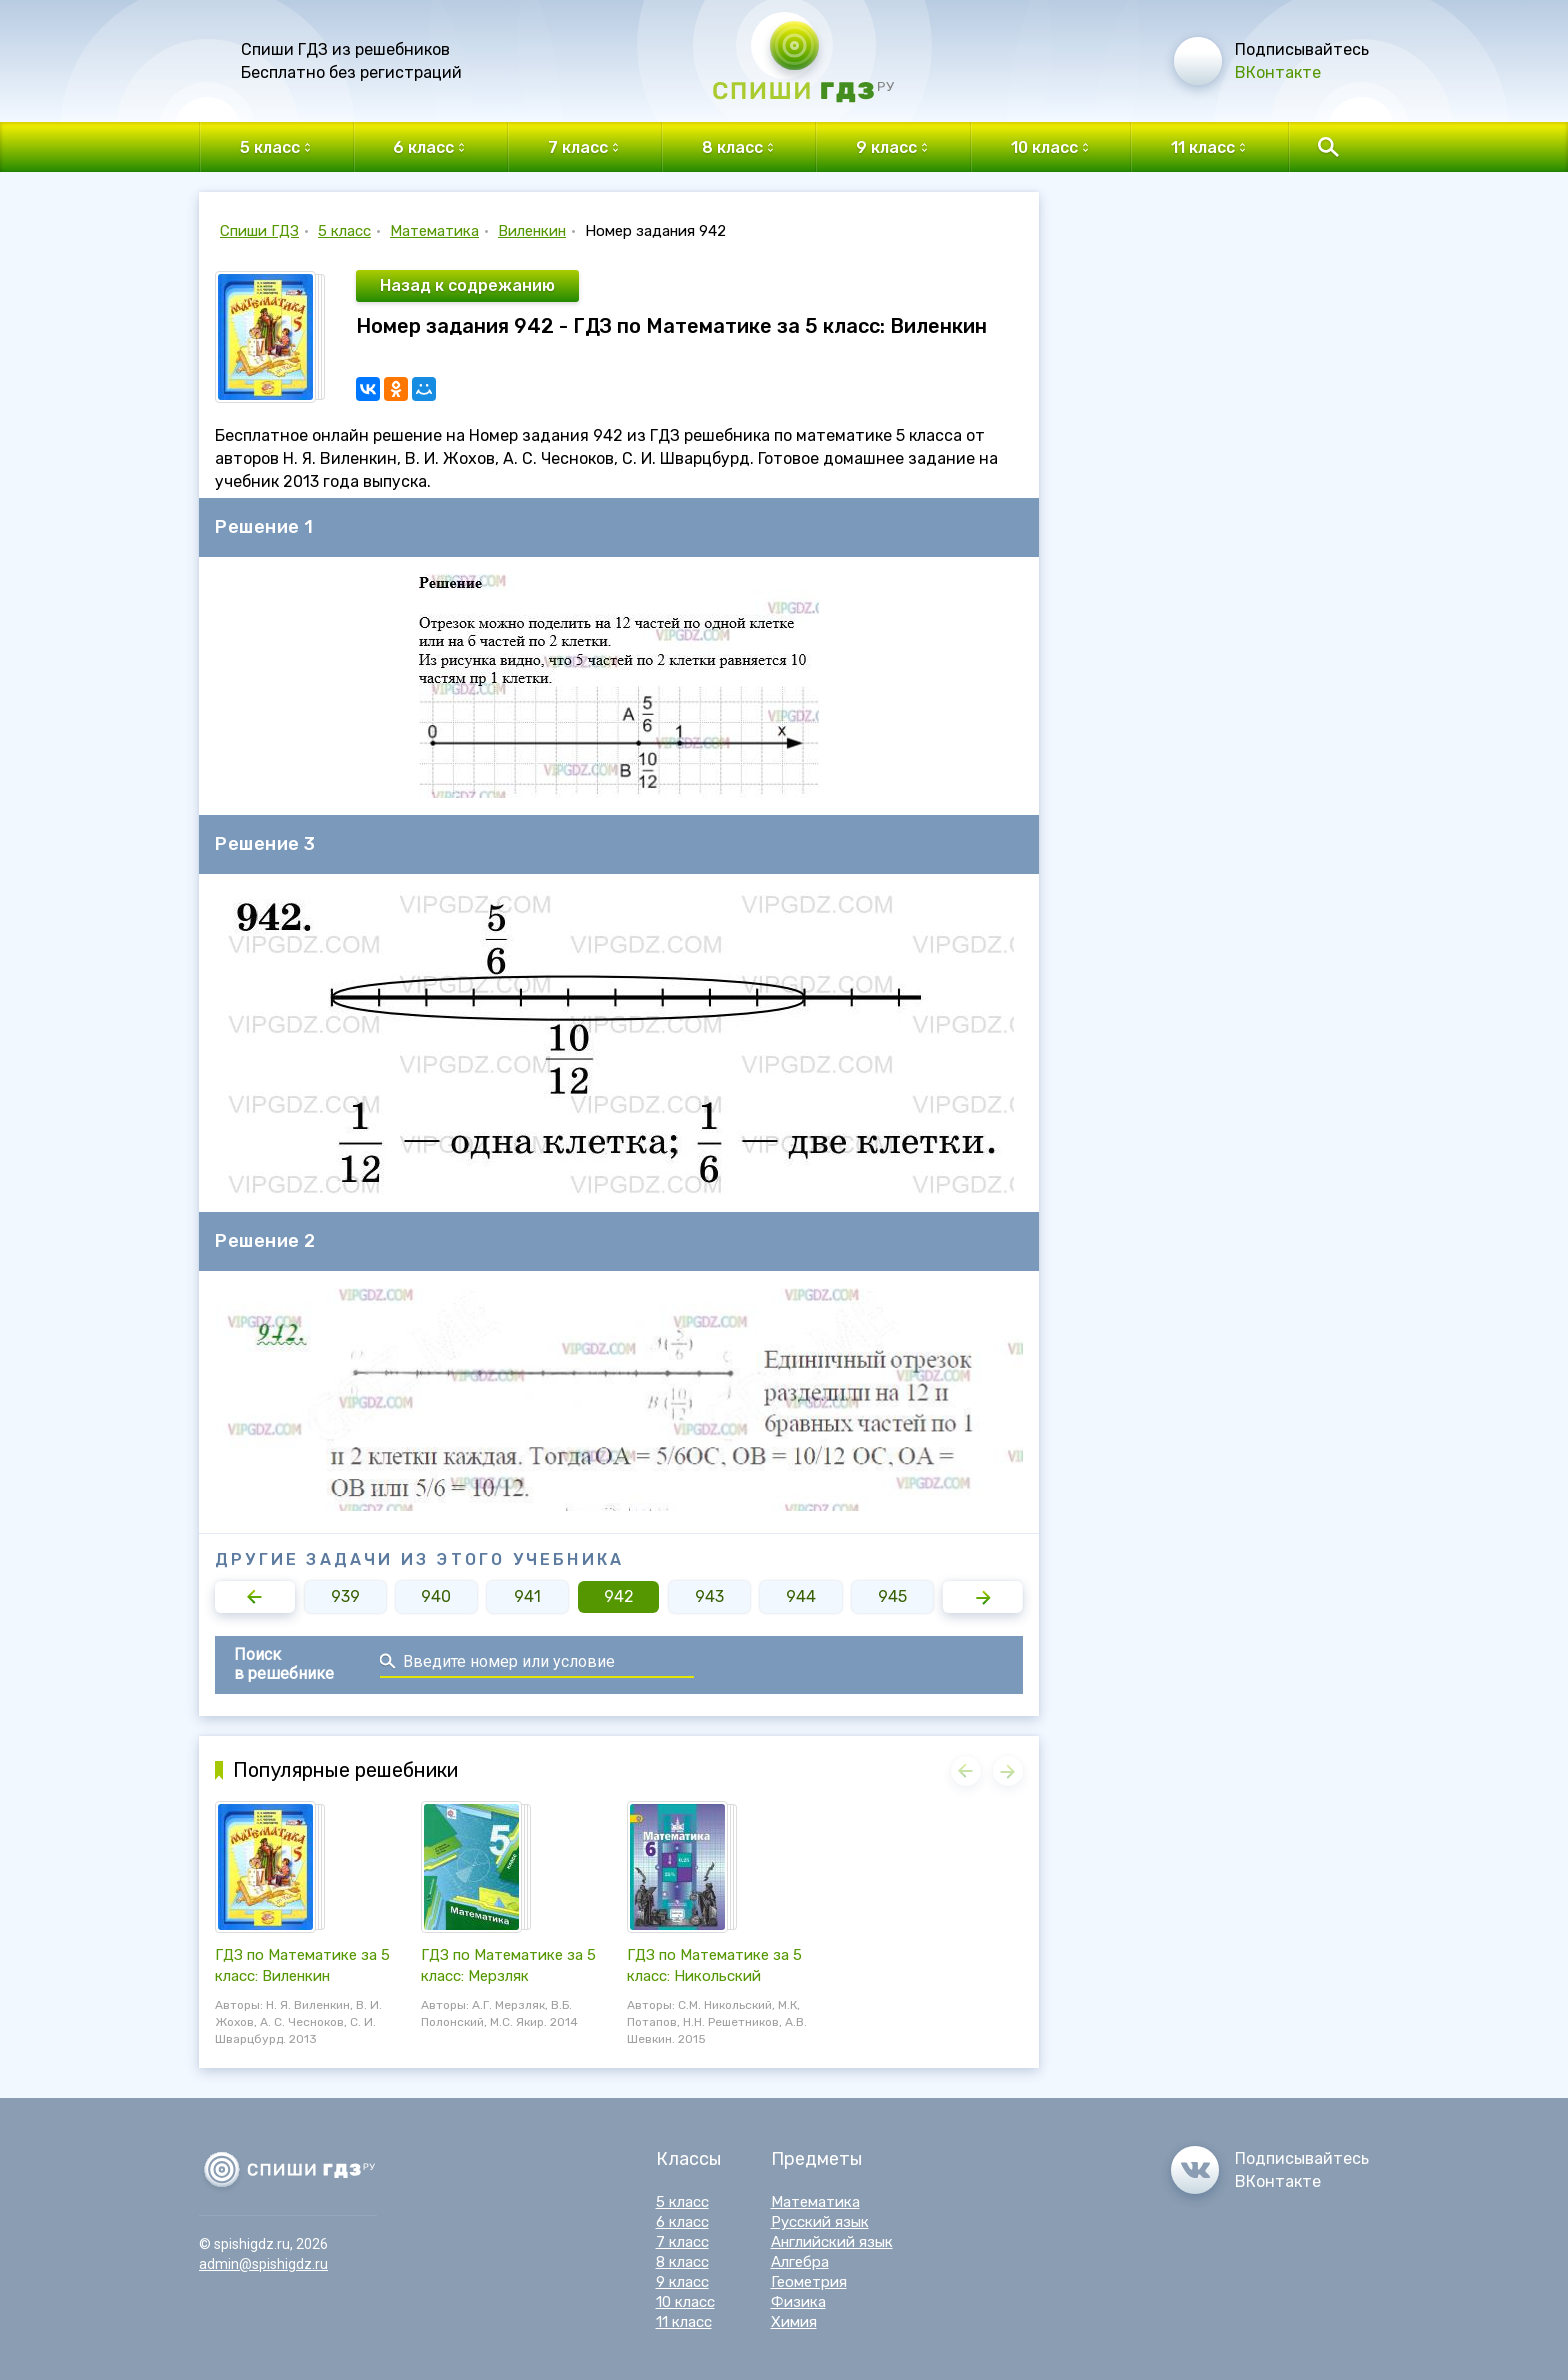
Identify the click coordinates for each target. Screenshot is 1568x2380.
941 (527, 1596)
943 (709, 1596)
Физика (798, 2302)
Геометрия (809, 2282)
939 (345, 1596)
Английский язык (832, 2242)
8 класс (682, 2262)
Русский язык (820, 2222)
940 (436, 1596)
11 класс (684, 2322)
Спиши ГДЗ (259, 231)
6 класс (682, 2222)
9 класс (682, 2282)
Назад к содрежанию (467, 285)
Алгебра (800, 2262)
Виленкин (532, 231)
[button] (255, 1597)
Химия (794, 2322)
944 (801, 1596)
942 (619, 1596)
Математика (434, 231)
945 (892, 1596)
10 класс (685, 2302)
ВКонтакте (1278, 72)
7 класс (682, 2242)
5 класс (344, 231)
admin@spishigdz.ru (263, 2264)
